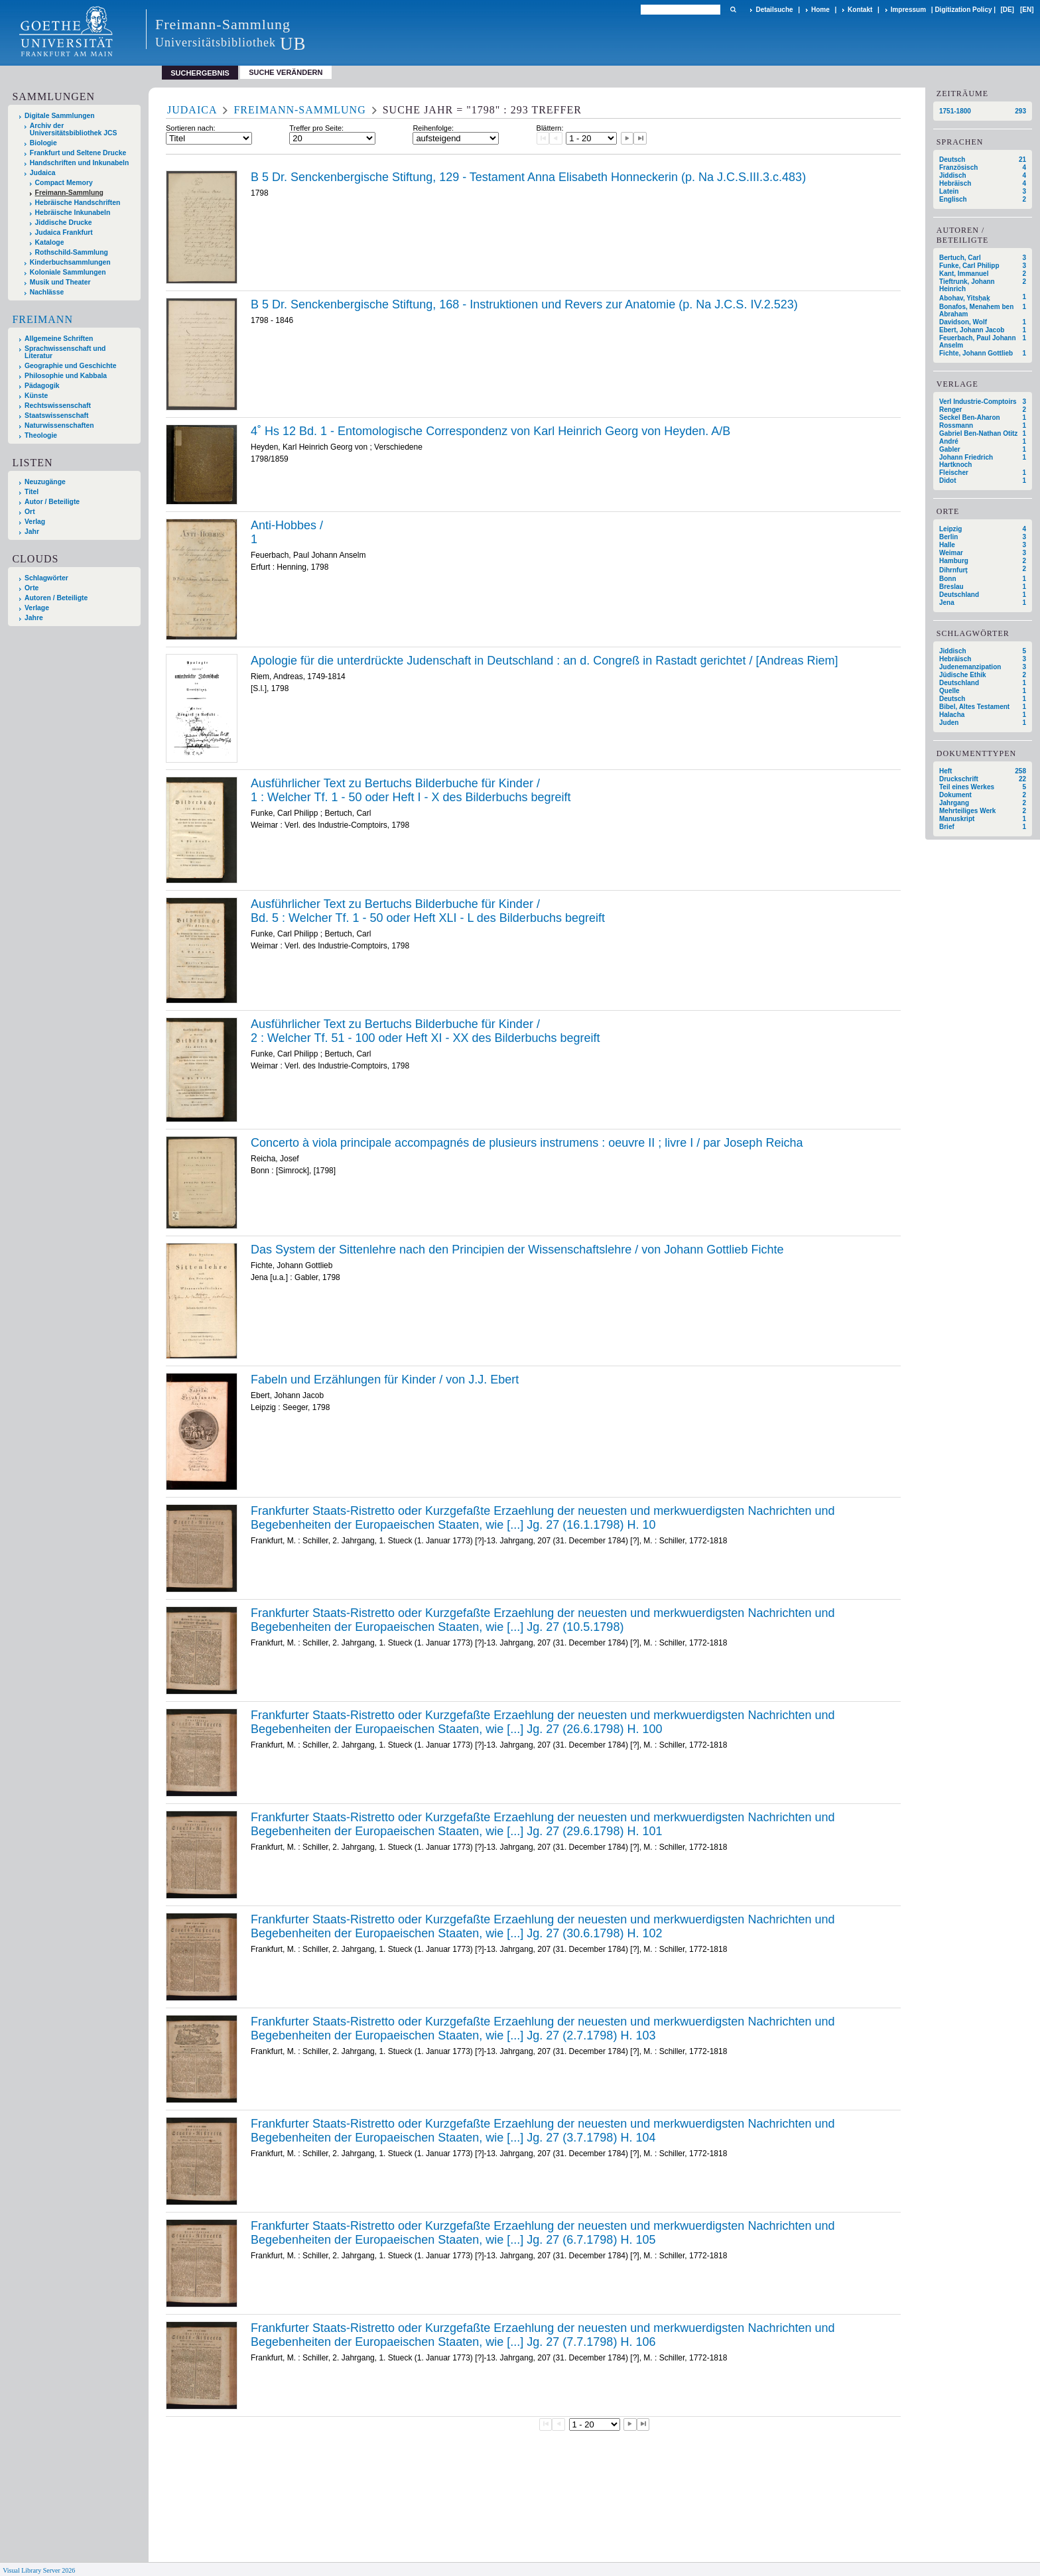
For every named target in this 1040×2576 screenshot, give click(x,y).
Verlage (37, 608)
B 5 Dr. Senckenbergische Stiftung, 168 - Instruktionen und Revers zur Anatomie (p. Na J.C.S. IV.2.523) (524, 304)
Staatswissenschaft (56, 415)
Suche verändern (285, 72)
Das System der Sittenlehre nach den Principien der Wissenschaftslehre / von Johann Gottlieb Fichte (517, 1249)
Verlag (35, 521)
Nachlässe (47, 292)
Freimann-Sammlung (69, 192)
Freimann (42, 319)
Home (820, 9)
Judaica (43, 172)
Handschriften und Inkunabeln (79, 162)
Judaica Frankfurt (64, 232)
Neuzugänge (45, 481)
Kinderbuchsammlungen (70, 262)
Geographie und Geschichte (71, 365)
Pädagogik (42, 385)
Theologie (41, 435)
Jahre (34, 617)
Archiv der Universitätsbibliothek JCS (73, 129)
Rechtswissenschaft (58, 405)
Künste (36, 395)
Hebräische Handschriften (78, 202)
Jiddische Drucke (63, 222)
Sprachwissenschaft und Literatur (65, 352)
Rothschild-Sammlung (71, 252)
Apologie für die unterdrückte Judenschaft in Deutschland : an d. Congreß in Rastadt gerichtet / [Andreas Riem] (544, 660)
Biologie (43, 143)
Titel (31, 491)
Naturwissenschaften (59, 425)
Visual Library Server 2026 (39, 2570)
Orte (31, 588)
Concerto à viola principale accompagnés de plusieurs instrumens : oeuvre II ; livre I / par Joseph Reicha (527, 1142)
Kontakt (860, 9)
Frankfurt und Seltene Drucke (78, 153)
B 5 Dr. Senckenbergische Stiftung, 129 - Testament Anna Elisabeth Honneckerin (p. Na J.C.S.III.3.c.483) (528, 177)
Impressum (908, 9)
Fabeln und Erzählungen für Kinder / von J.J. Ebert (385, 1379)
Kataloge (49, 242)
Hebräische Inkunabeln (73, 212)
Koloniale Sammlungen (68, 272)
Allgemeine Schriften (59, 338)
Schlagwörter (46, 578)
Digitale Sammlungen (60, 115)
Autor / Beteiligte (52, 501)
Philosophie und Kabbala (66, 375)
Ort (30, 511)
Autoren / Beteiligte (56, 598)
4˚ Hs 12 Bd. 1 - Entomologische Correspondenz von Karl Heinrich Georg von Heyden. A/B (490, 431)
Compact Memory (64, 182)
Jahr (32, 531)
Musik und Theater (60, 282)
